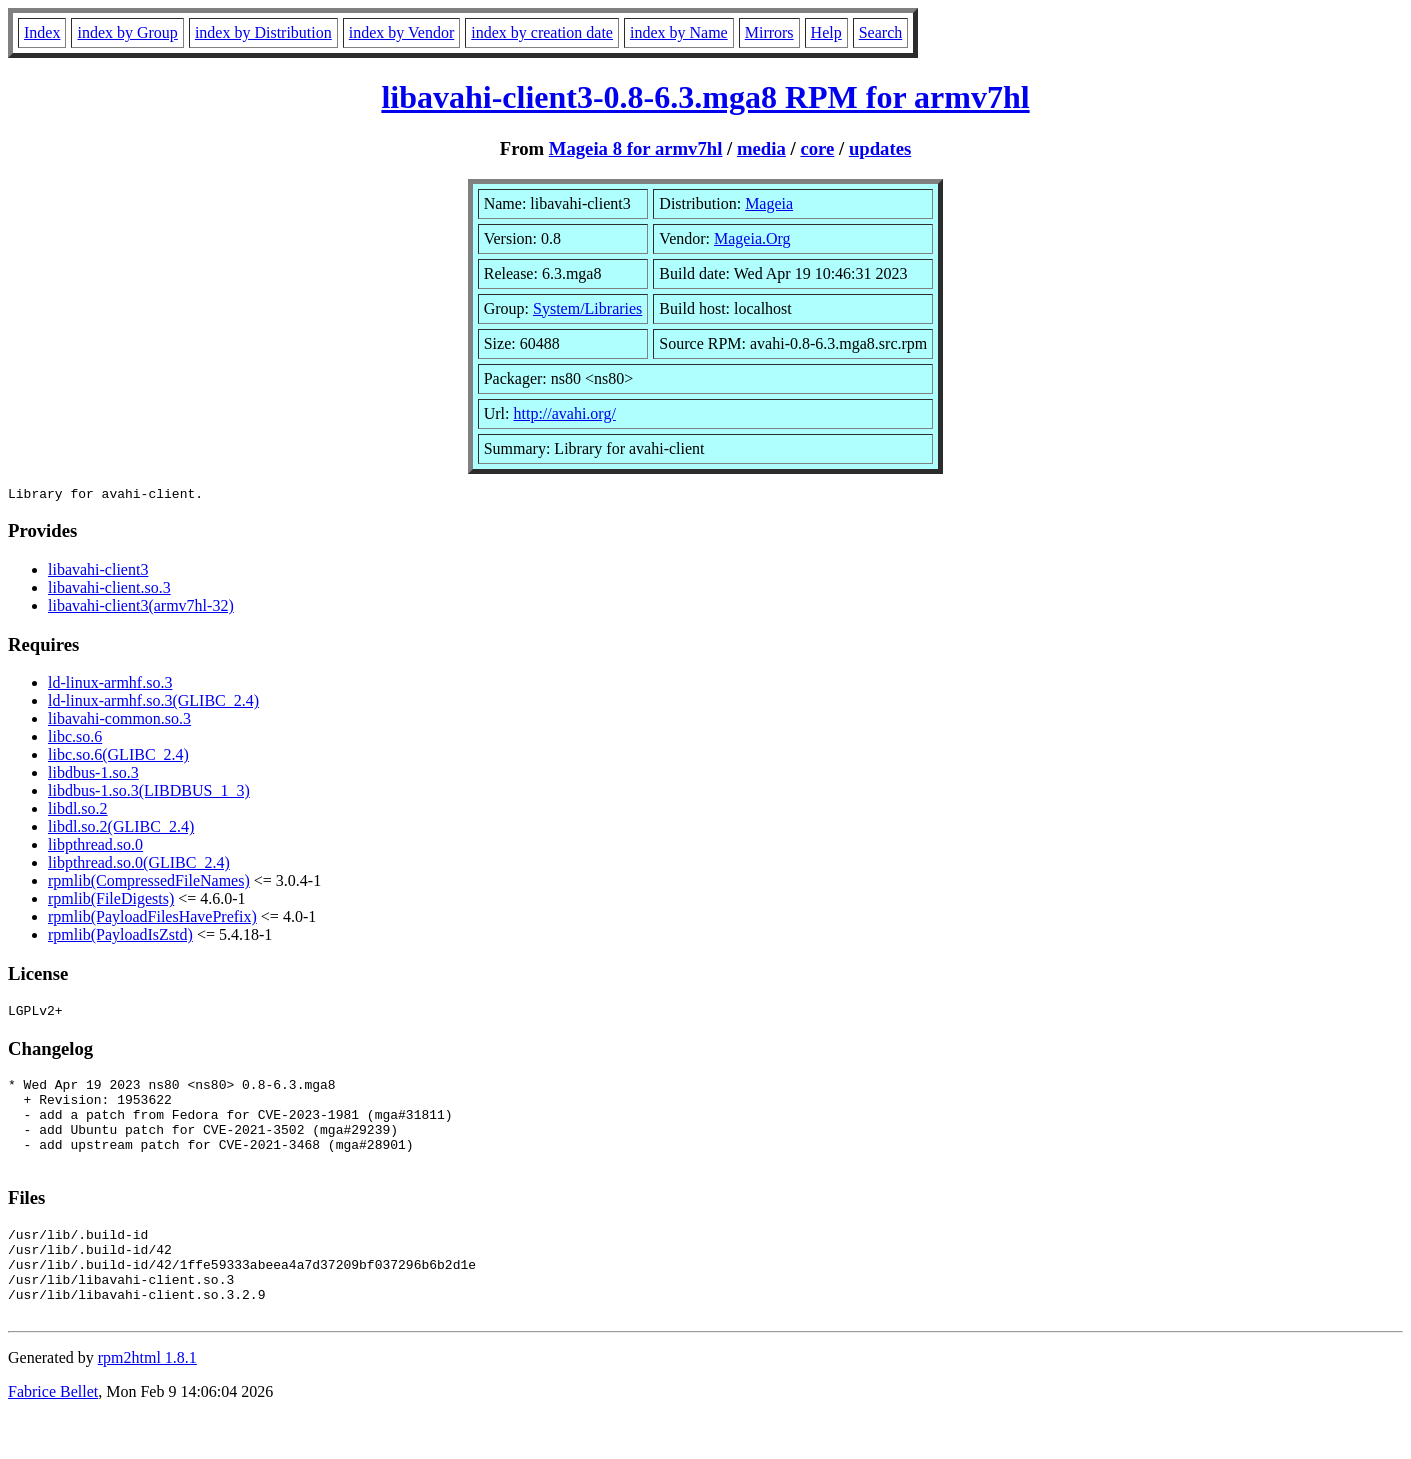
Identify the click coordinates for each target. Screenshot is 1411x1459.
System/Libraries (587, 308)
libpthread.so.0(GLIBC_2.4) (139, 865)
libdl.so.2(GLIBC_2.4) (121, 829)
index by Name (679, 32)
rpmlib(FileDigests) (111, 901)
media (761, 148)
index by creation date (542, 32)
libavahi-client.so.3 (109, 590)
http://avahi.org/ (564, 413)
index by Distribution (263, 32)
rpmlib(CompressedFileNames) (149, 883)
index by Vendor (401, 32)
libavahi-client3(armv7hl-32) (141, 608)
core (817, 148)
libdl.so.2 (78, 811)
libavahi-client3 (98, 572)
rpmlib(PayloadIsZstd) (120, 937)
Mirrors (769, 32)
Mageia (769, 203)
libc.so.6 (75, 739)
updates (880, 148)
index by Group (127, 32)
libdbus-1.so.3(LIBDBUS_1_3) (149, 793)
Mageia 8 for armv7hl (636, 148)
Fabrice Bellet (53, 1433)
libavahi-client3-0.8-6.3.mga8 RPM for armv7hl (705, 97)
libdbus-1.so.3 (93, 775)
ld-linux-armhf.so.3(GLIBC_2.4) (153, 703)
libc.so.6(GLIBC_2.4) (118, 757)
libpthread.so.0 (95, 847)
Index (42, 32)
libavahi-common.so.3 (119, 721)
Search (881, 32)
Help (826, 32)
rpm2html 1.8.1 (147, 1399)
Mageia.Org (752, 238)
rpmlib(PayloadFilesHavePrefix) (152, 919)
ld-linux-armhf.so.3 (110, 685)
